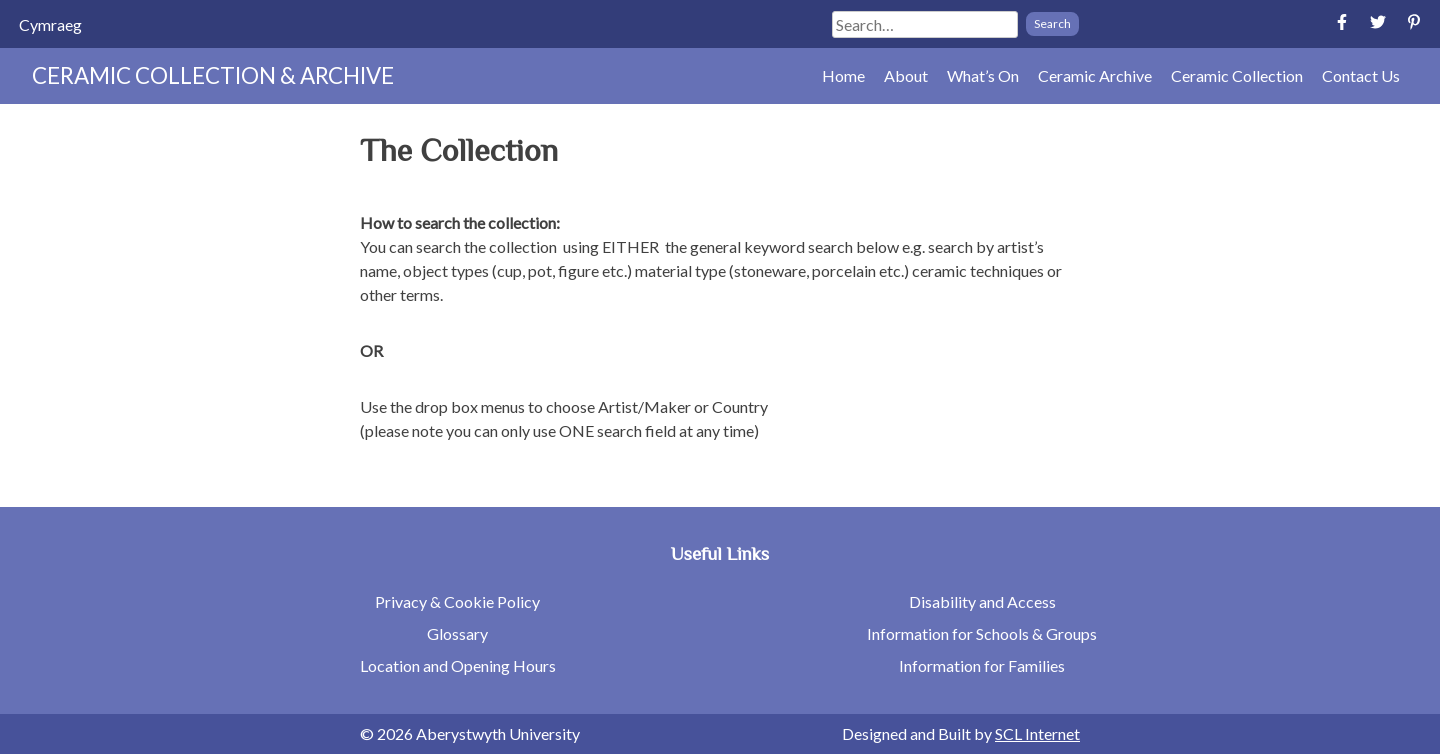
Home (843, 75)
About (906, 75)
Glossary (457, 633)
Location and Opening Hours (458, 665)
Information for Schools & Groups (982, 633)
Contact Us (1361, 75)
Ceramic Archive (1095, 75)
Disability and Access (982, 601)
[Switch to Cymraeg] (50, 24)
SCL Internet (1037, 733)
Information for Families (982, 665)
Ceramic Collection (1237, 75)
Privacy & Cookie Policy (457, 601)
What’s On (983, 75)
